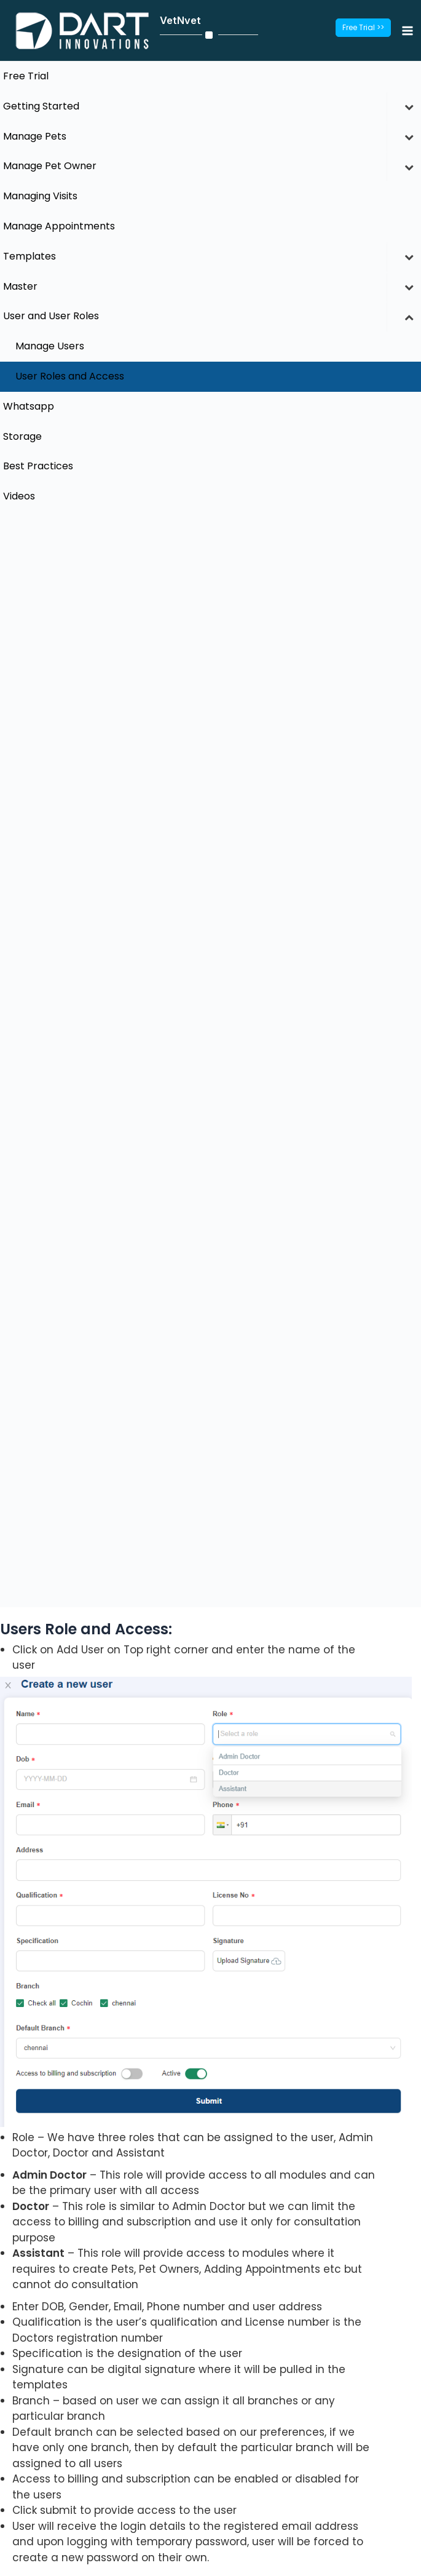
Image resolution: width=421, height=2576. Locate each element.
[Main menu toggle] (407, 30)
